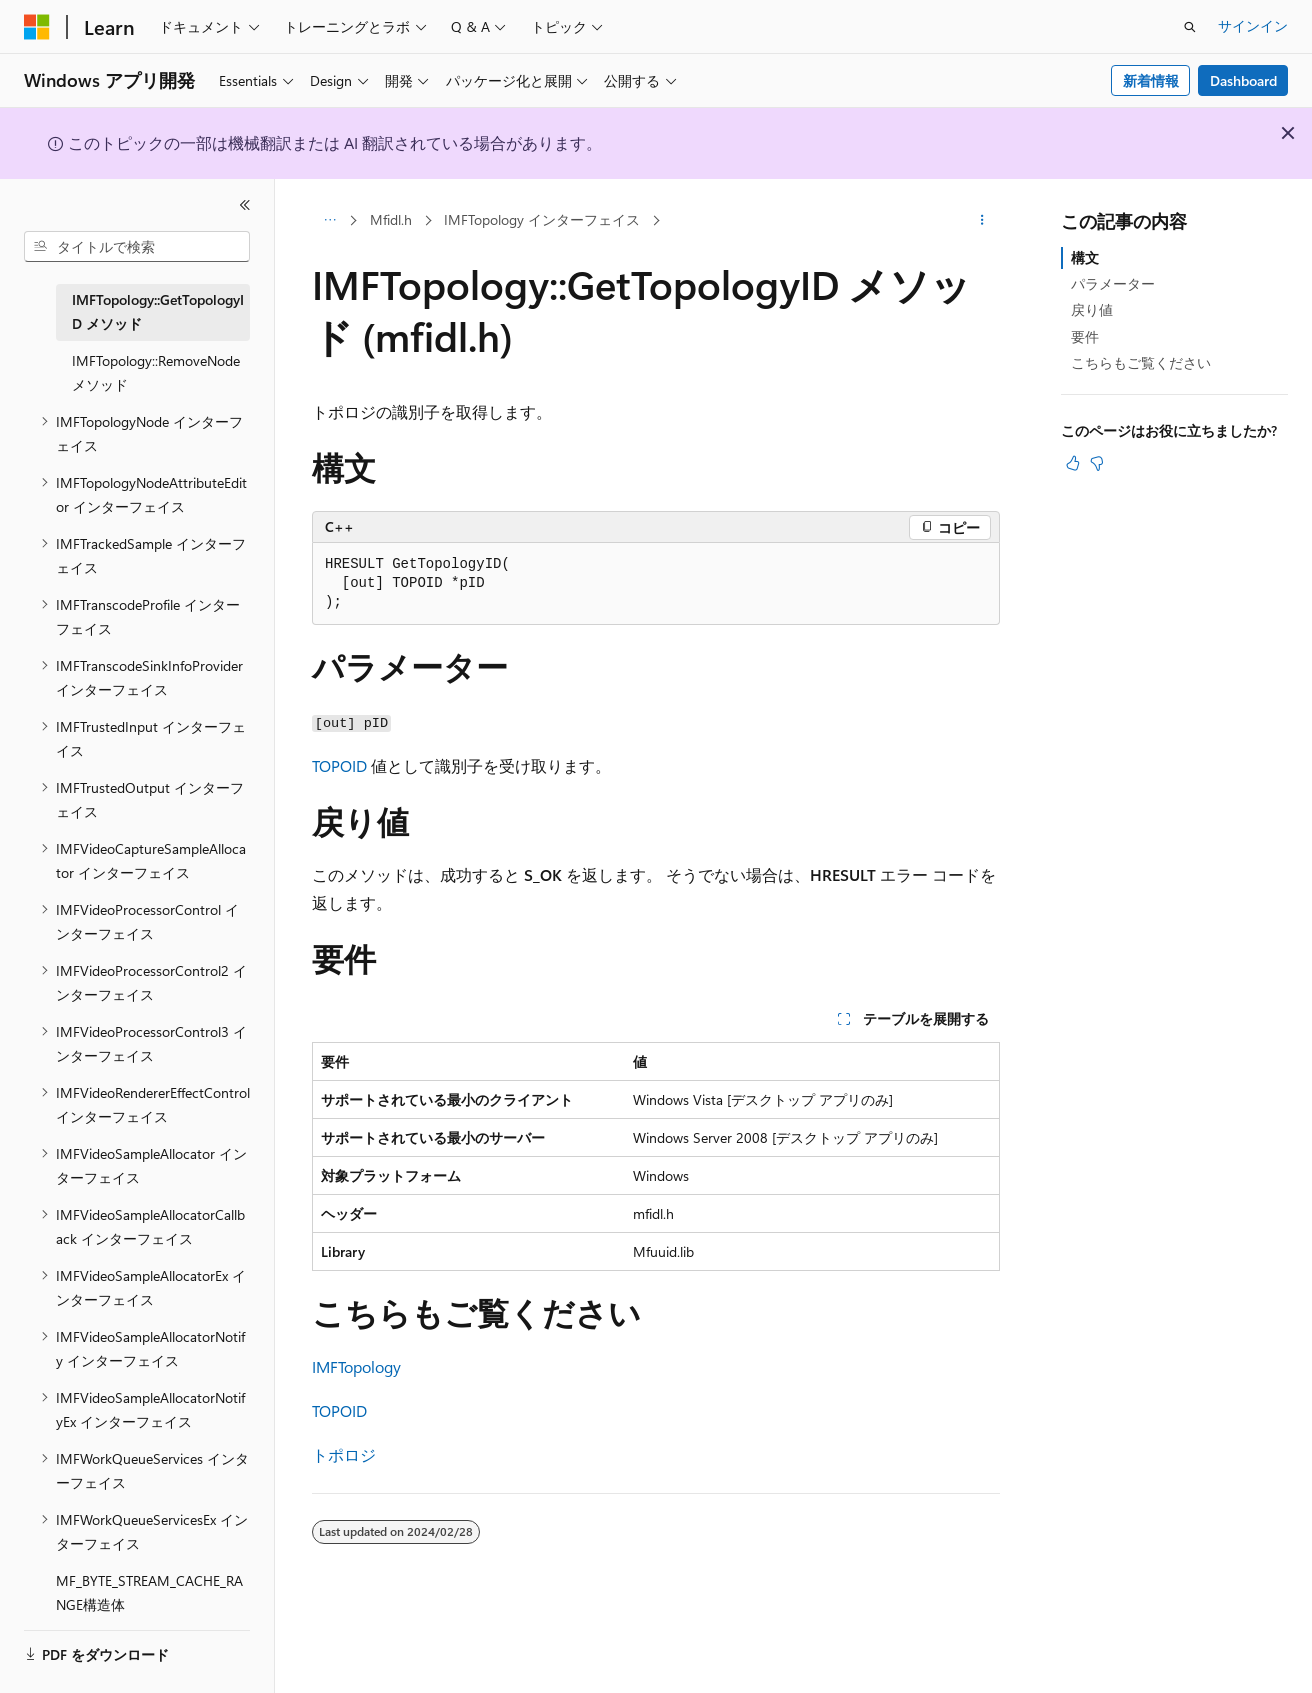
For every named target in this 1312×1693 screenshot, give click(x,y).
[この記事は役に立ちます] (1073, 463)
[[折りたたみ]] (245, 205)
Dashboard (1243, 80)
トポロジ (344, 1454)
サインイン (1253, 25)
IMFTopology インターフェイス (542, 219)
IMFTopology (356, 1366)
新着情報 (1151, 80)
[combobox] (137, 247)
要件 (1085, 336)
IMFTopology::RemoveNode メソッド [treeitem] (156, 373)
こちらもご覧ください (1141, 362)
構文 (1085, 257)
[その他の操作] (982, 221)
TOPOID (339, 765)
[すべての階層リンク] (329, 221)
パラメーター (1113, 283)
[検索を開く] (1190, 27)
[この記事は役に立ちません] (1097, 463)
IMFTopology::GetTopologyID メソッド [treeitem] (158, 312)
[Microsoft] (37, 27)
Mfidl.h (391, 219)
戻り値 (1092, 309)
